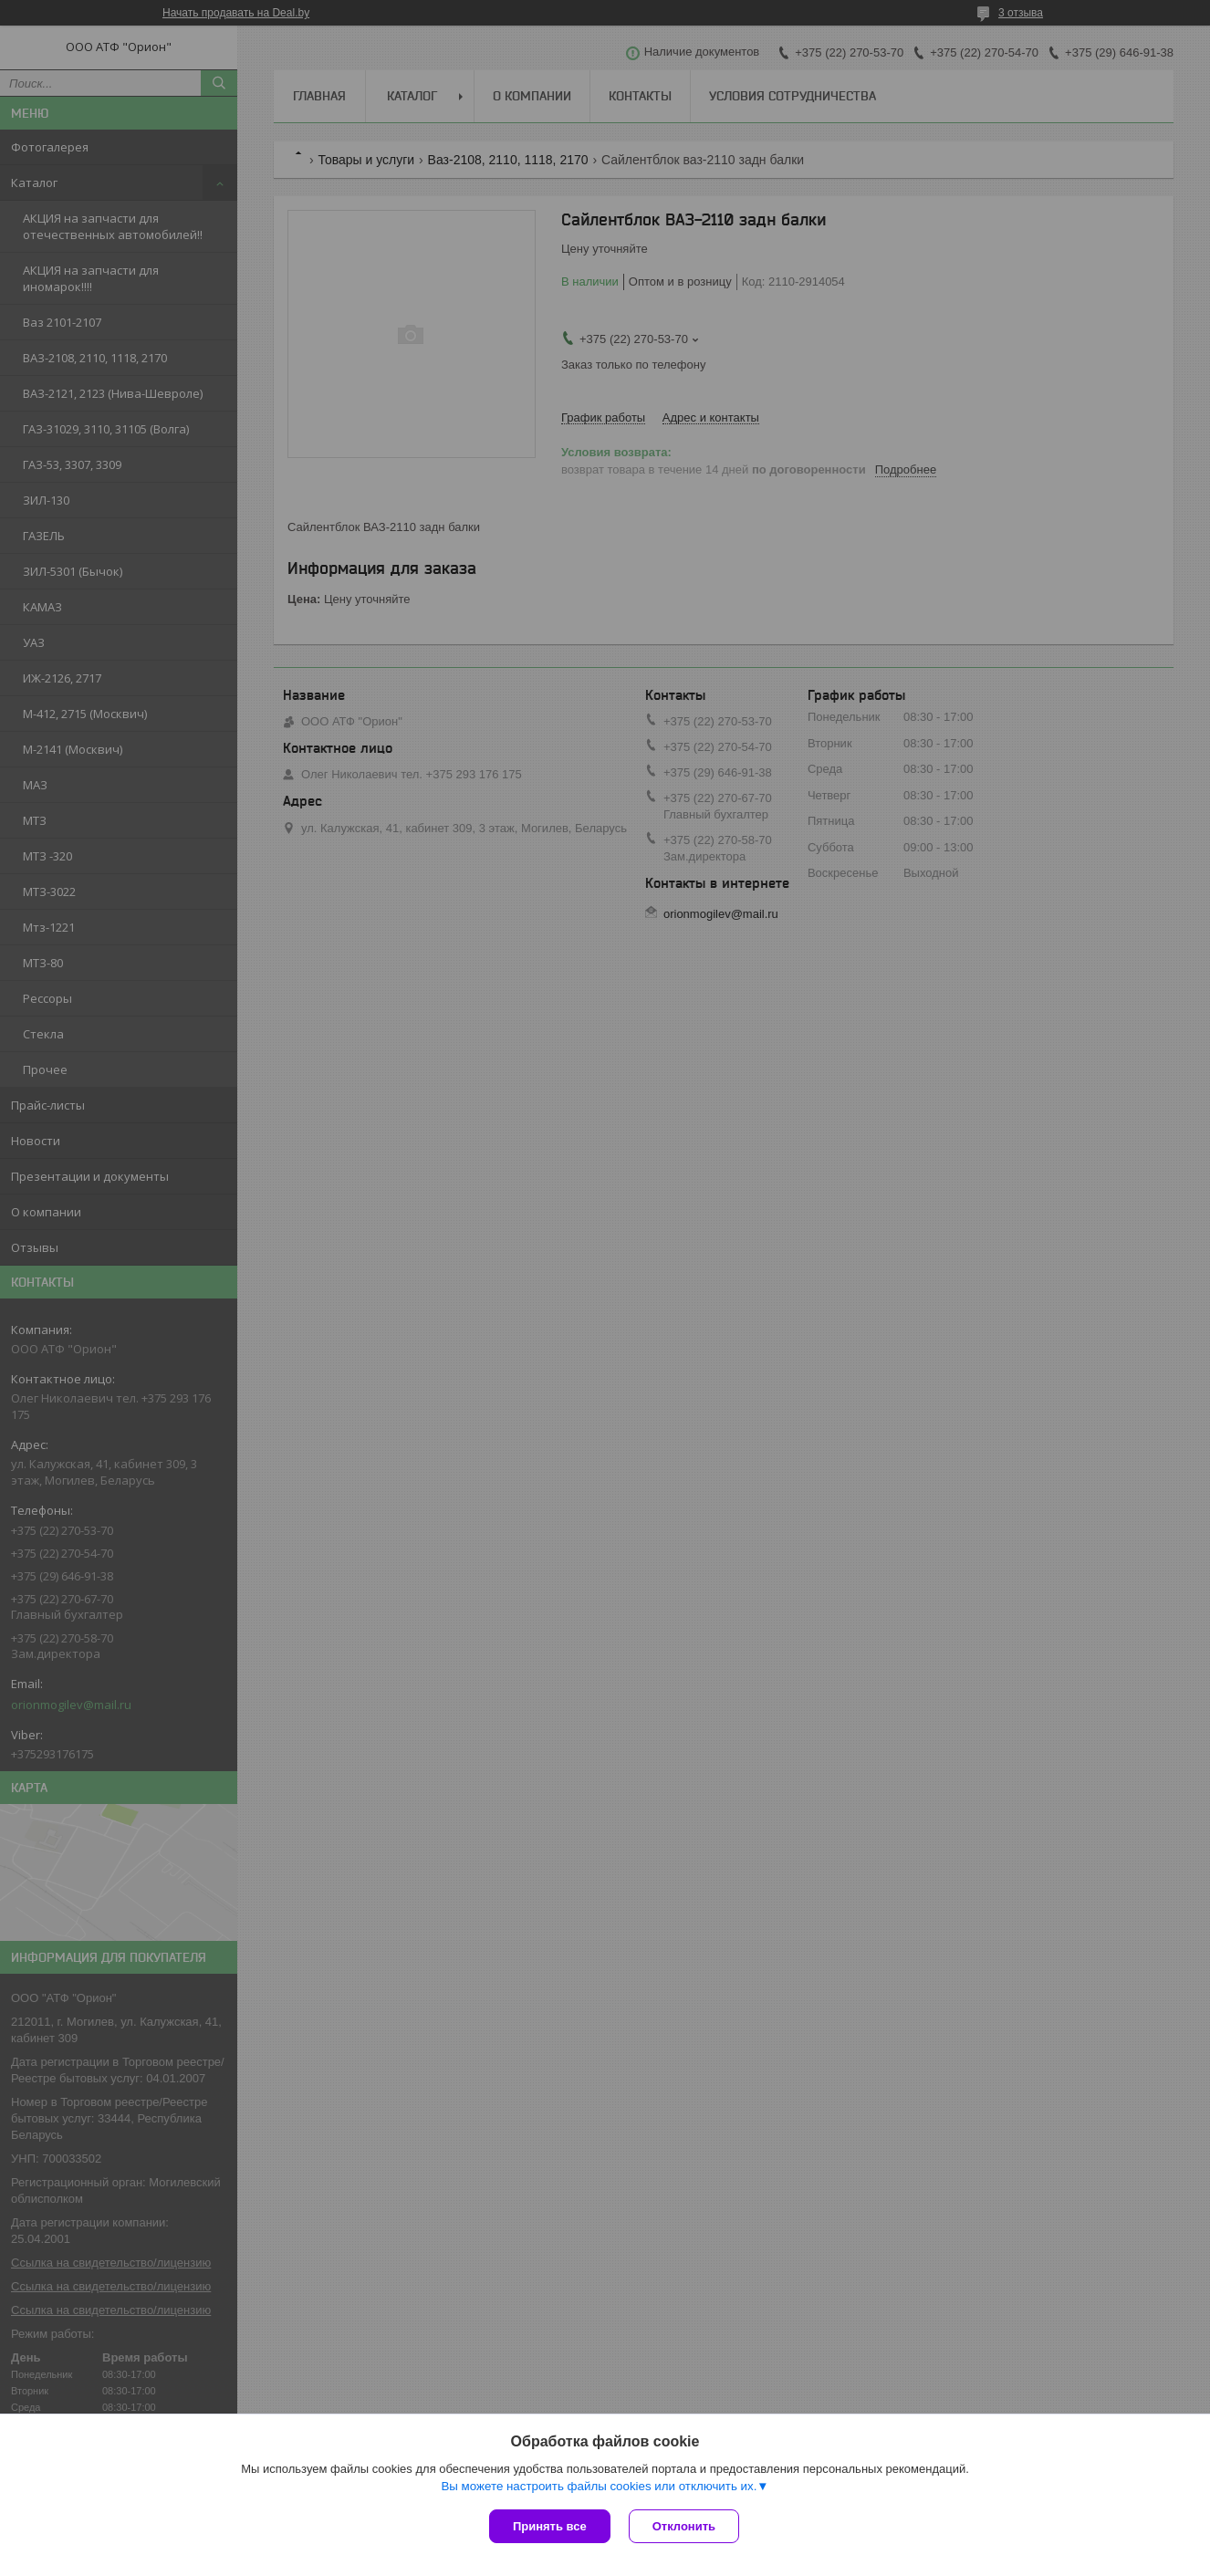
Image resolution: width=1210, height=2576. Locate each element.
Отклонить (683, 2526)
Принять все (550, 2526)
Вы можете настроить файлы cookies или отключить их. (598, 2486)
